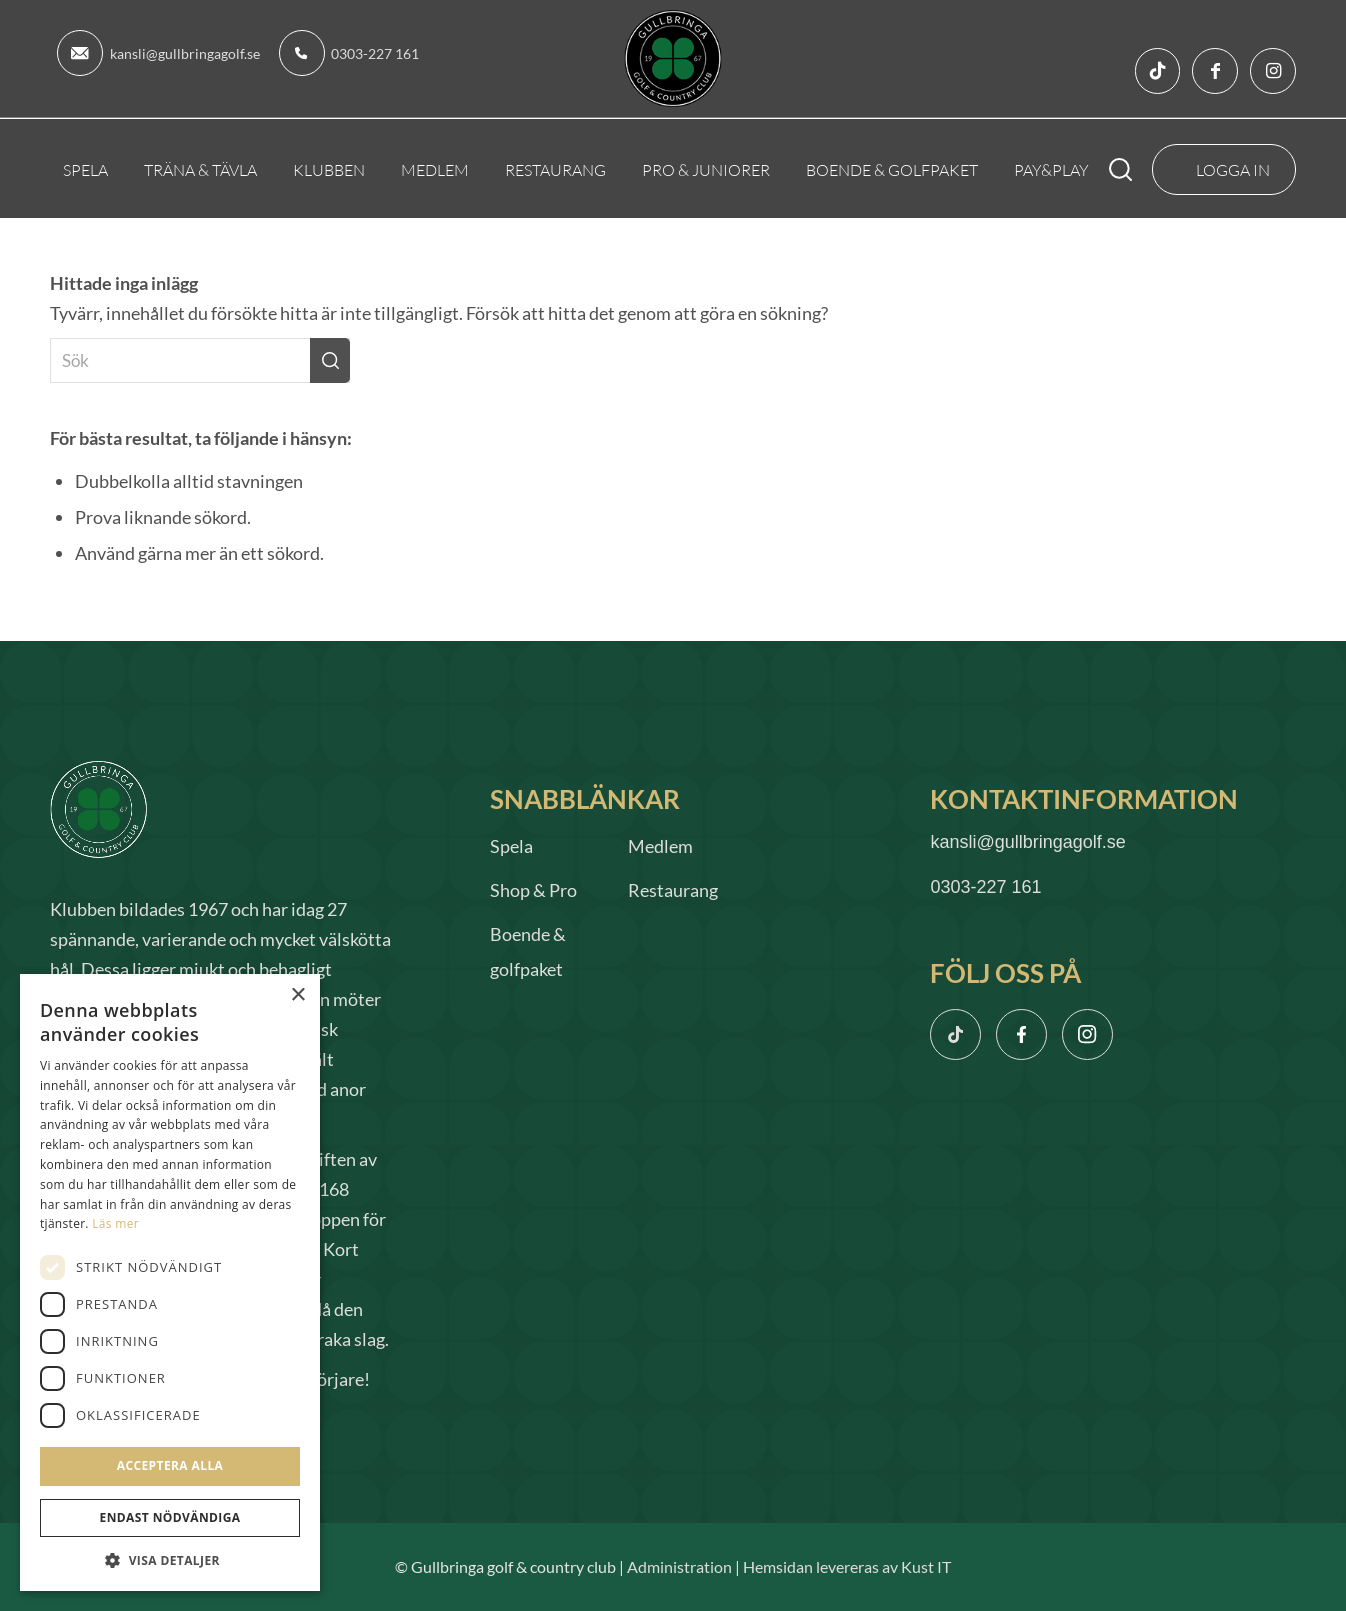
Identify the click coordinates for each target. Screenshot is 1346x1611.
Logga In (1233, 169)
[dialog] (170, 1282)
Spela (511, 846)
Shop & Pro (533, 890)
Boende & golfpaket (528, 951)
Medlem (660, 846)
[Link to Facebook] (1215, 71)
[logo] (673, 58)
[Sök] (1135, 169)
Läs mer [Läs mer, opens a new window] (115, 1223)
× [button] (297, 995)
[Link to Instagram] (1273, 71)
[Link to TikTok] (1157, 71)
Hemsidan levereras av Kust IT (847, 1566)
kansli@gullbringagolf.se (185, 53)
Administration (679, 1566)
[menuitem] (85, 169)
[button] (170, 1560)
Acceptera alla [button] (170, 1465)
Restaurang (673, 890)
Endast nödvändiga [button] (170, 1517)
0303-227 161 (375, 53)
